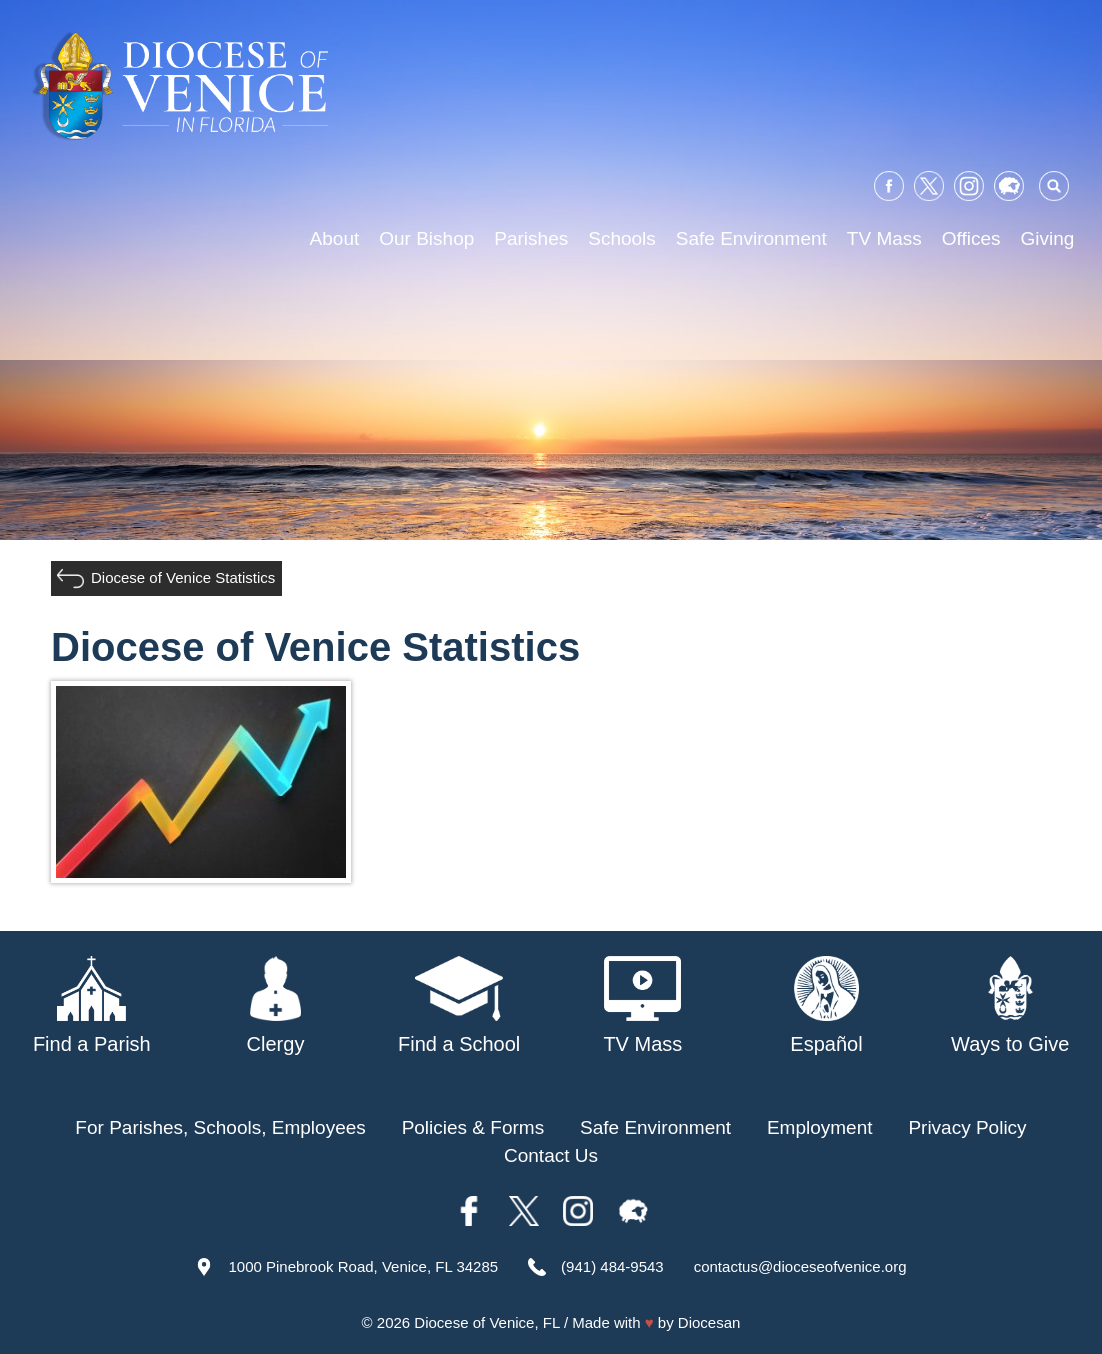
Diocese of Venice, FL (486, 1322)
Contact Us (551, 1155)
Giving (1048, 238)
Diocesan (709, 1322)
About (335, 238)
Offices (971, 238)
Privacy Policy (967, 1127)
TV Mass (884, 238)
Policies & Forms (473, 1127)
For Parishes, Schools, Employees (220, 1127)
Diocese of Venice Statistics (183, 577)
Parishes (531, 238)
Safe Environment (751, 238)
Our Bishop (426, 238)
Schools (622, 238)
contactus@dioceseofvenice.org (800, 1266)
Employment (820, 1127)
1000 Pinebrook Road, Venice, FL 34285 (363, 1266)
